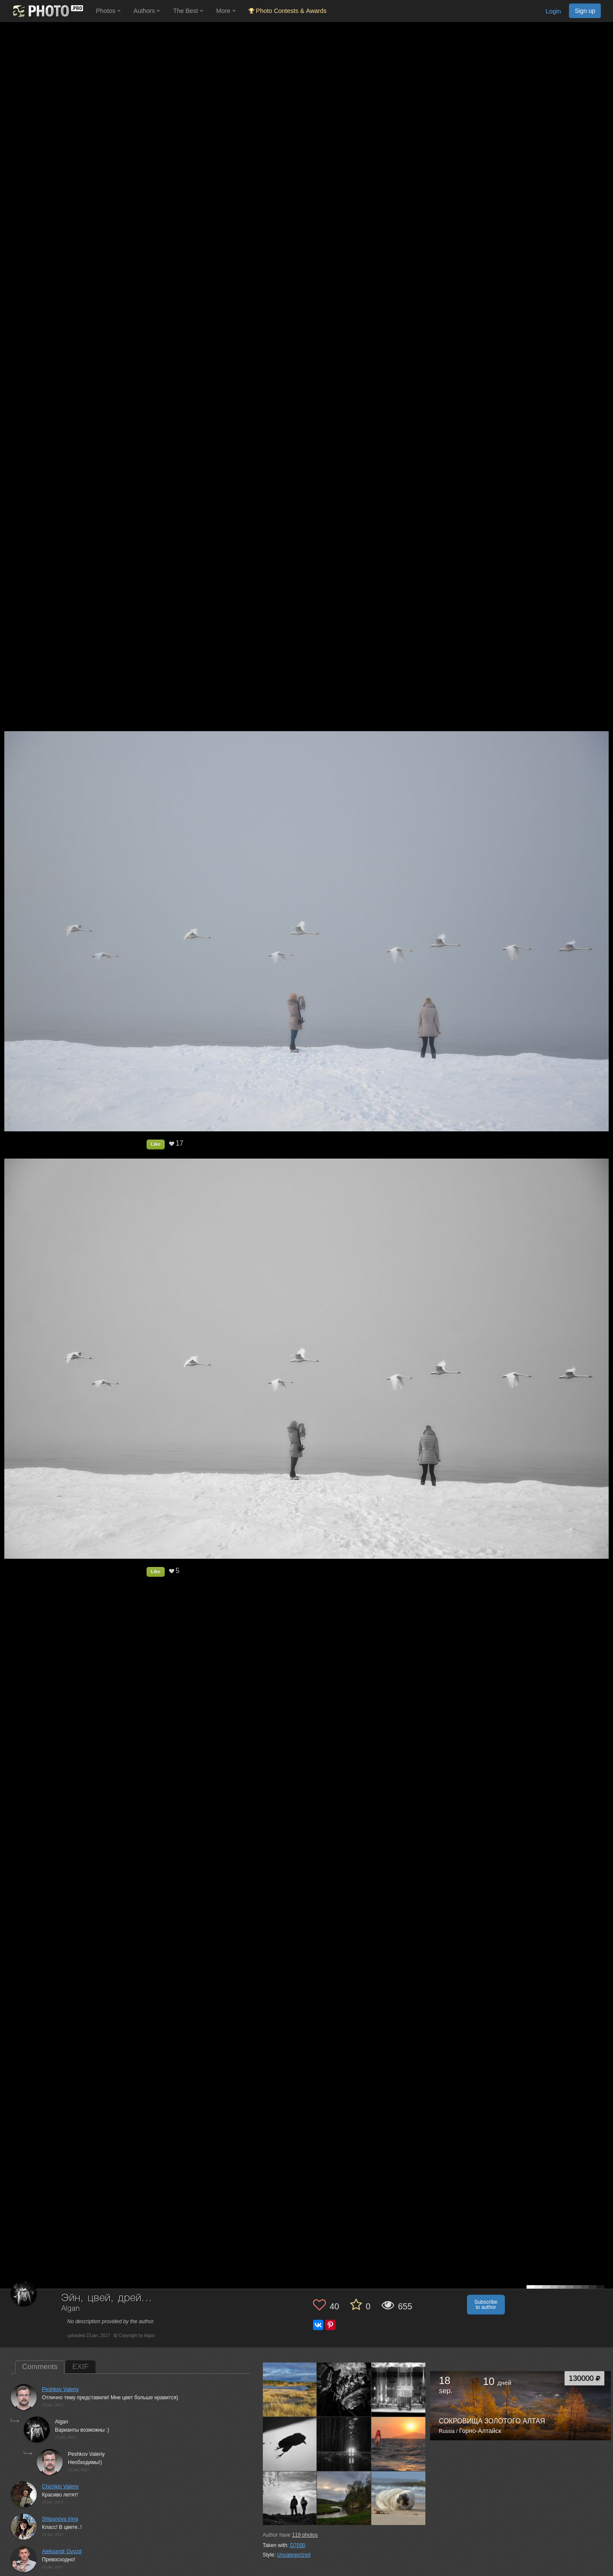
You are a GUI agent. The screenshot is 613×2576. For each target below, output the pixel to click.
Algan (70, 2308)
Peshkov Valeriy (60, 2389)
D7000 (297, 2545)
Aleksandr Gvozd (61, 2551)
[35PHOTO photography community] (47, 11)
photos (305, 2535)
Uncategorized (293, 2555)
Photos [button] (108, 11)
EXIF (80, 2367)
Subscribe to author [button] (485, 2304)
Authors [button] (147, 11)
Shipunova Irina (60, 2519)
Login (553, 11)
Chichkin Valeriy (60, 2487)
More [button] (226, 11)
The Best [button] (188, 11)
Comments (39, 2367)
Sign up (585, 11)
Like (155, 1143)
